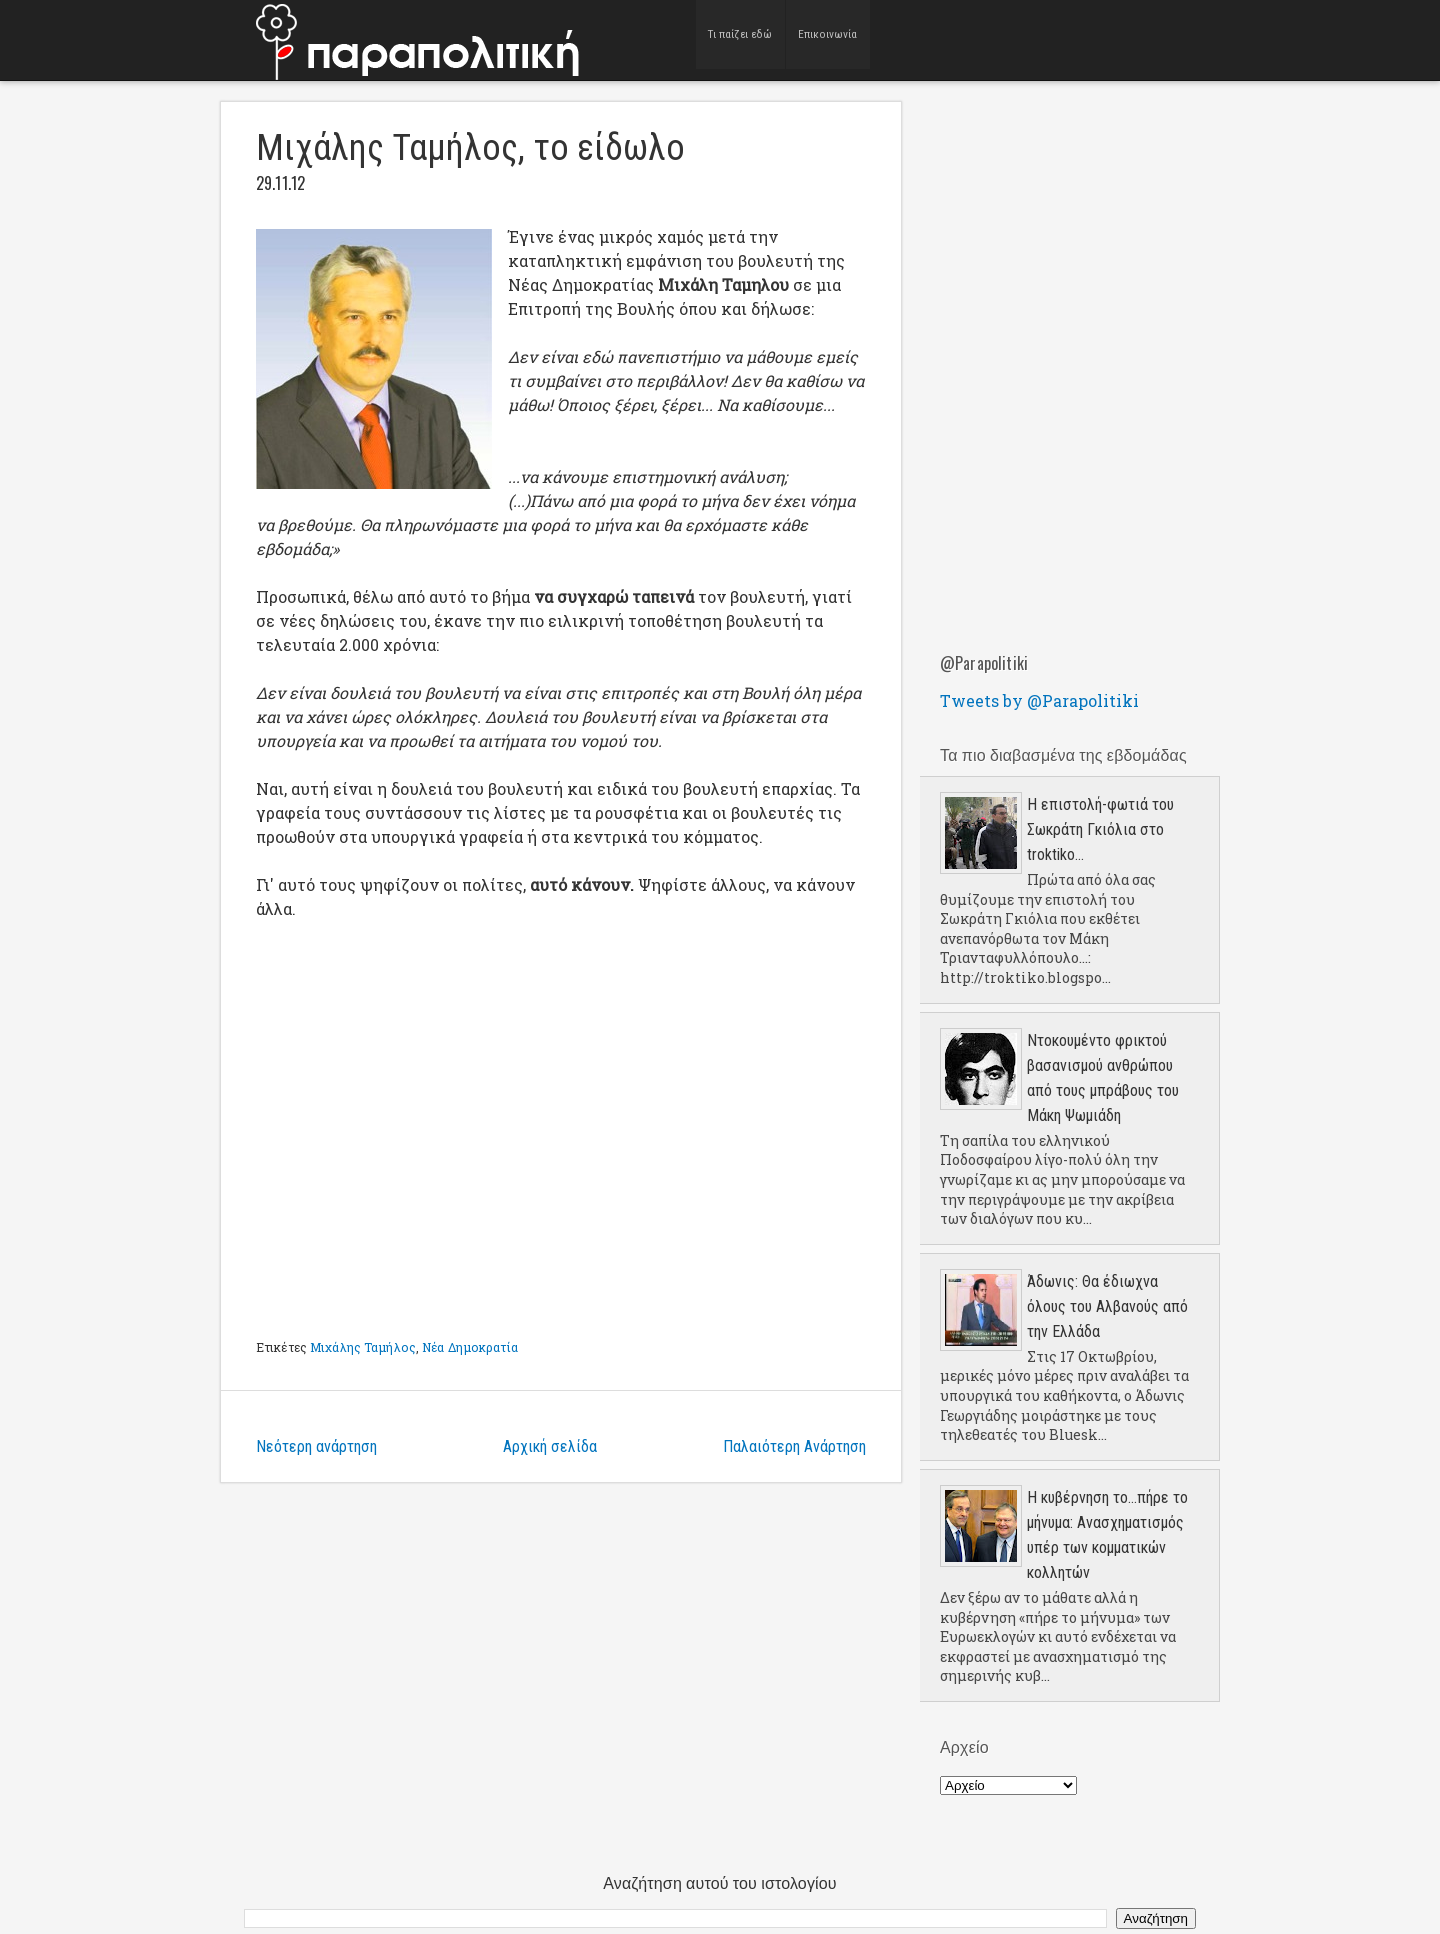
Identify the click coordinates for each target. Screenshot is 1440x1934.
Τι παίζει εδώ (740, 39)
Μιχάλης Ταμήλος (363, 1347)
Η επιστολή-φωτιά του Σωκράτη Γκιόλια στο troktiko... (1100, 829)
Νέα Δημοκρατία (470, 1347)
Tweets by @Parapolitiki (1039, 700)
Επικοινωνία (827, 39)
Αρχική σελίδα (550, 1446)
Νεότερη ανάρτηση (316, 1446)
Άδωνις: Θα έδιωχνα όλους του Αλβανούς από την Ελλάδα (1107, 1306)
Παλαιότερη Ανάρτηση (794, 1446)
